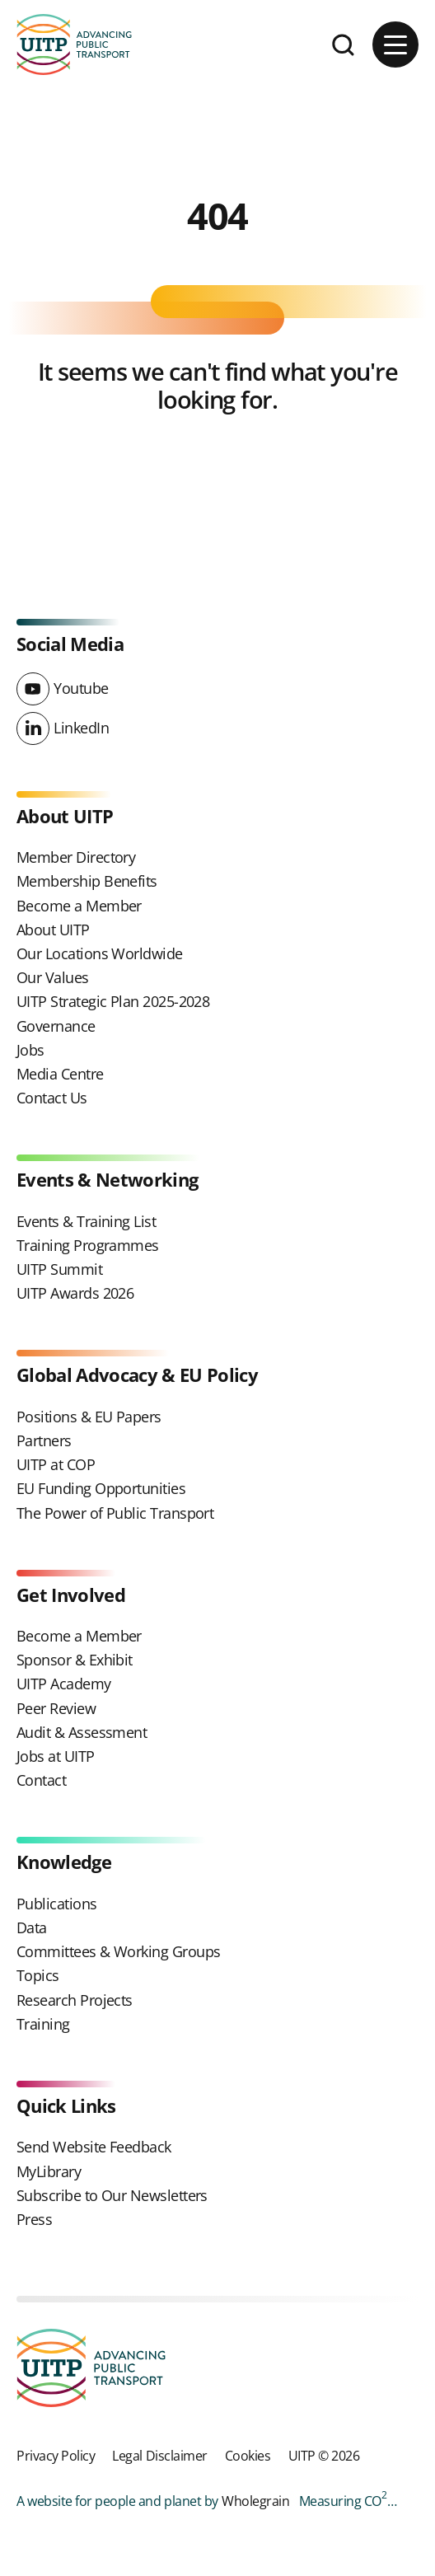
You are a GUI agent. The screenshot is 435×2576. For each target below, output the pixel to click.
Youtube (81, 688)
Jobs (30, 1050)
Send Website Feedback (93, 2147)
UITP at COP (55, 1464)
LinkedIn (81, 728)
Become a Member (79, 906)
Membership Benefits (86, 881)
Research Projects (74, 2000)
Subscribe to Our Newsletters (112, 2195)
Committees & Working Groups (118, 1951)
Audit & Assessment (81, 1732)
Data (31, 1927)
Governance (56, 1026)
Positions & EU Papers (88, 1416)
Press (34, 2219)
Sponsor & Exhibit (74, 1660)
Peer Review (56, 1708)
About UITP (53, 929)
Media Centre (60, 1074)
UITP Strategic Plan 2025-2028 (112, 1001)
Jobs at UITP (55, 1756)
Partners (44, 1440)
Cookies (248, 2455)
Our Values (52, 977)
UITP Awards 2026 (74, 1293)
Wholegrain (255, 2500)
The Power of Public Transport (114, 1513)
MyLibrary (48, 2171)
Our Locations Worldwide (99, 953)
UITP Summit (59, 1269)
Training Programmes (87, 1245)
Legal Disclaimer (159, 2455)
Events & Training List (86, 1221)
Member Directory (75, 857)
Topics (37, 1975)
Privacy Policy (55, 2455)
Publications (56, 1903)
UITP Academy (63, 1683)
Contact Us (51, 1098)
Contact (41, 1780)
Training (43, 2024)
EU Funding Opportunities (100, 1488)
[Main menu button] (395, 44)
